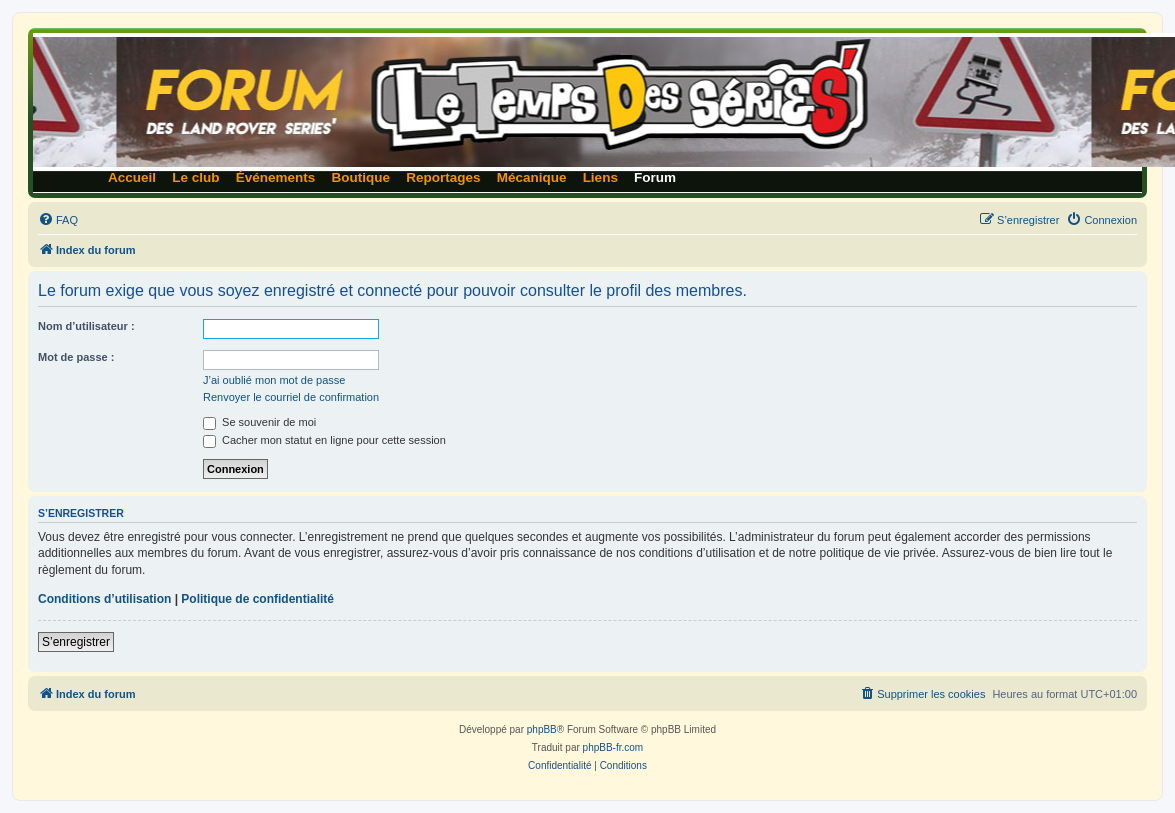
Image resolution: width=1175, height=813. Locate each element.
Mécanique (532, 177)
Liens (600, 177)
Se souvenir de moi (259, 422)
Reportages (443, 177)
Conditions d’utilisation (104, 599)
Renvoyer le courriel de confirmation (291, 397)
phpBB (542, 729)
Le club (195, 177)
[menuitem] (58, 220)
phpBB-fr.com (613, 747)
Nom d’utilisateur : (86, 326)
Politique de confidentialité (257, 599)
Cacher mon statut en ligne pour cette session (324, 440)
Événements (276, 177)
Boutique (361, 177)
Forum (655, 177)
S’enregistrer (76, 642)
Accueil (132, 177)
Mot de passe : (76, 357)
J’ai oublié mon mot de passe (274, 380)
